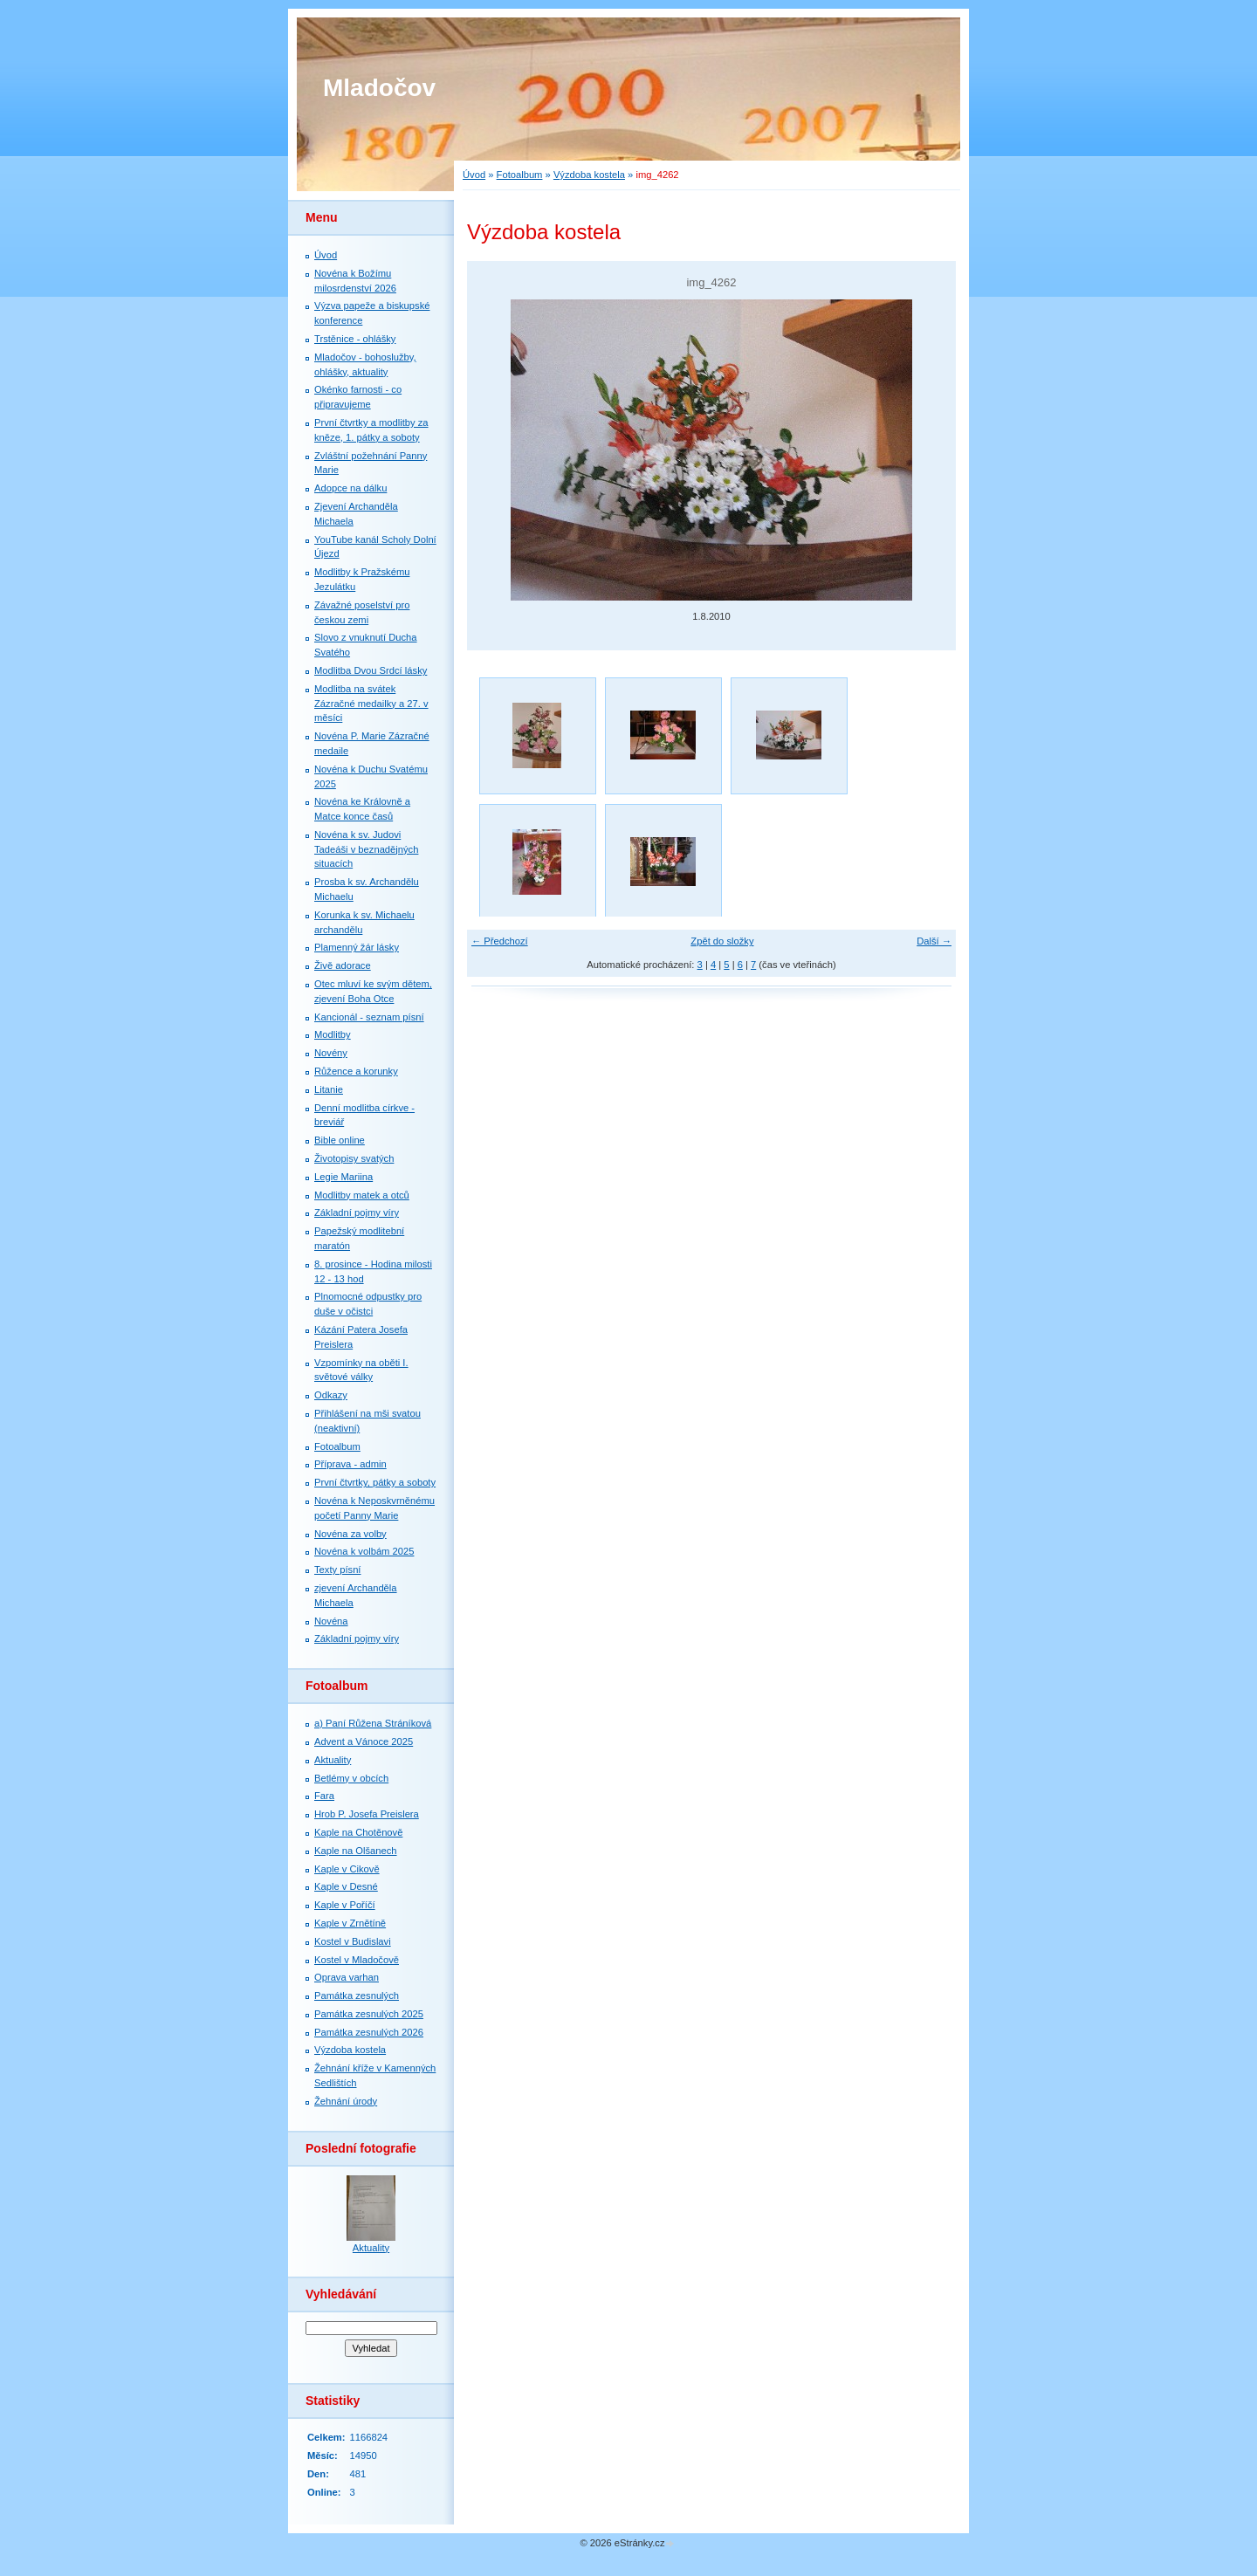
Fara (324, 1795)
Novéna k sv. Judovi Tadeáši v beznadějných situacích (366, 849)
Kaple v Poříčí (344, 1904)
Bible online (339, 1140)
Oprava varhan (346, 1977)
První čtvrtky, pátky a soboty (375, 1482)
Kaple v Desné (346, 1886)
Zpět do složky (721, 941)
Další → (934, 941)
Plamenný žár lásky (356, 947)
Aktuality (332, 1760)
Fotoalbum (520, 174)
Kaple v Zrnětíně (350, 1923)
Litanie (328, 1089)
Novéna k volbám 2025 (364, 1551)
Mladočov (379, 87)
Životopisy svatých (354, 1158)
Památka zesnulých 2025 (368, 2014)
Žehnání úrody (345, 2101)
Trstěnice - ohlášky (354, 338)
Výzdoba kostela (589, 174)
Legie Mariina (343, 1176)
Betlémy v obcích (351, 1778)
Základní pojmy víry (356, 1212)
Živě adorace (342, 965)
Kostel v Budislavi (352, 1941)
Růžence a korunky (356, 1071)
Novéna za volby (350, 1533)
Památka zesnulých (356, 1995)
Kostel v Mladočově (356, 1959)
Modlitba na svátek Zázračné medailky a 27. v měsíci (371, 703)
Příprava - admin (350, 1464)
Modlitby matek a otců (361, 1195)
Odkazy (330, 1395)
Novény (330, 1053)
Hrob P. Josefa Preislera (366, 1814)
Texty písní (337, 1569)
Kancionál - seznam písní (369, 1017)
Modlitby (332, 1034)
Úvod (474, 174)
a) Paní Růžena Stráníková (372, 1723)
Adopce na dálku (350, 488)
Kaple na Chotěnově (358, 1832)
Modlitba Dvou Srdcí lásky (370, 670)
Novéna (331, 1621)
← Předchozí (499, 941)
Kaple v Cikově (347, 1869)
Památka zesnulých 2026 (368, 2032)
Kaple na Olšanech (355, 1850)
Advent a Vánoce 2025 (363, 1741)
